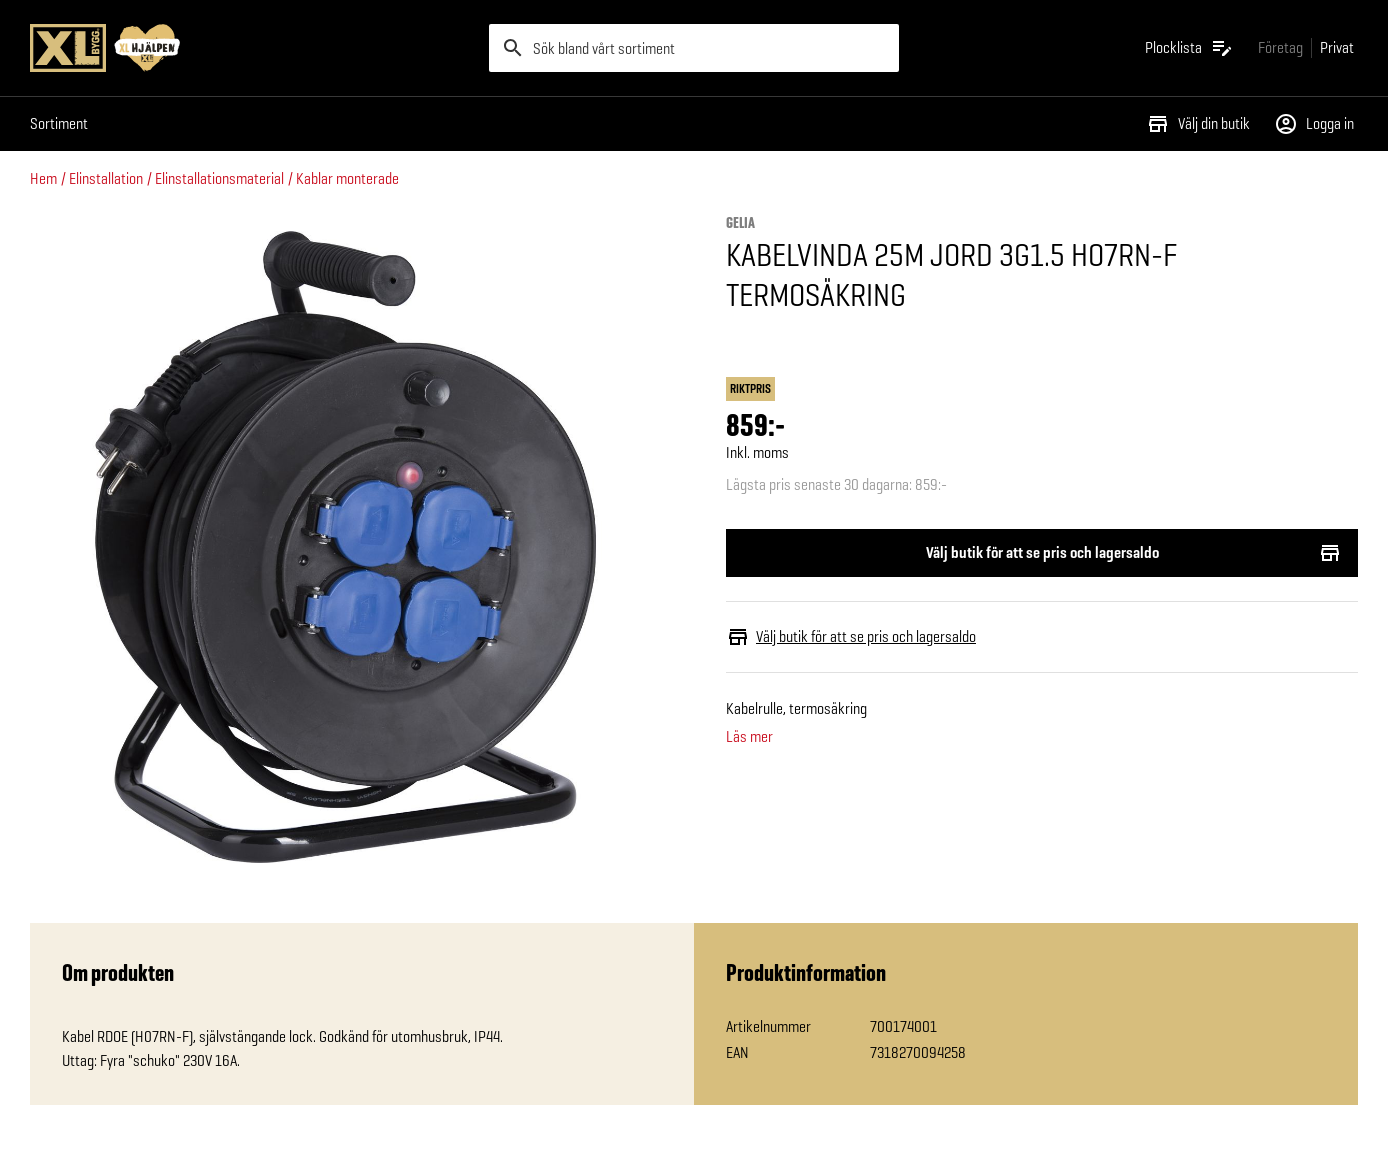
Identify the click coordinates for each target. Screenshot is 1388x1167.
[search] (694, 48)
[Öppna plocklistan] (1189, 48)
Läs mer (749, 737)
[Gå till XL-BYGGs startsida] (251, 48)
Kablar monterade (347, 178)
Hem (43, 178)
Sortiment (59, 123)
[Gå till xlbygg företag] (1280, 47)
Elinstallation (106, 178)
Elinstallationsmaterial (219, 178)
